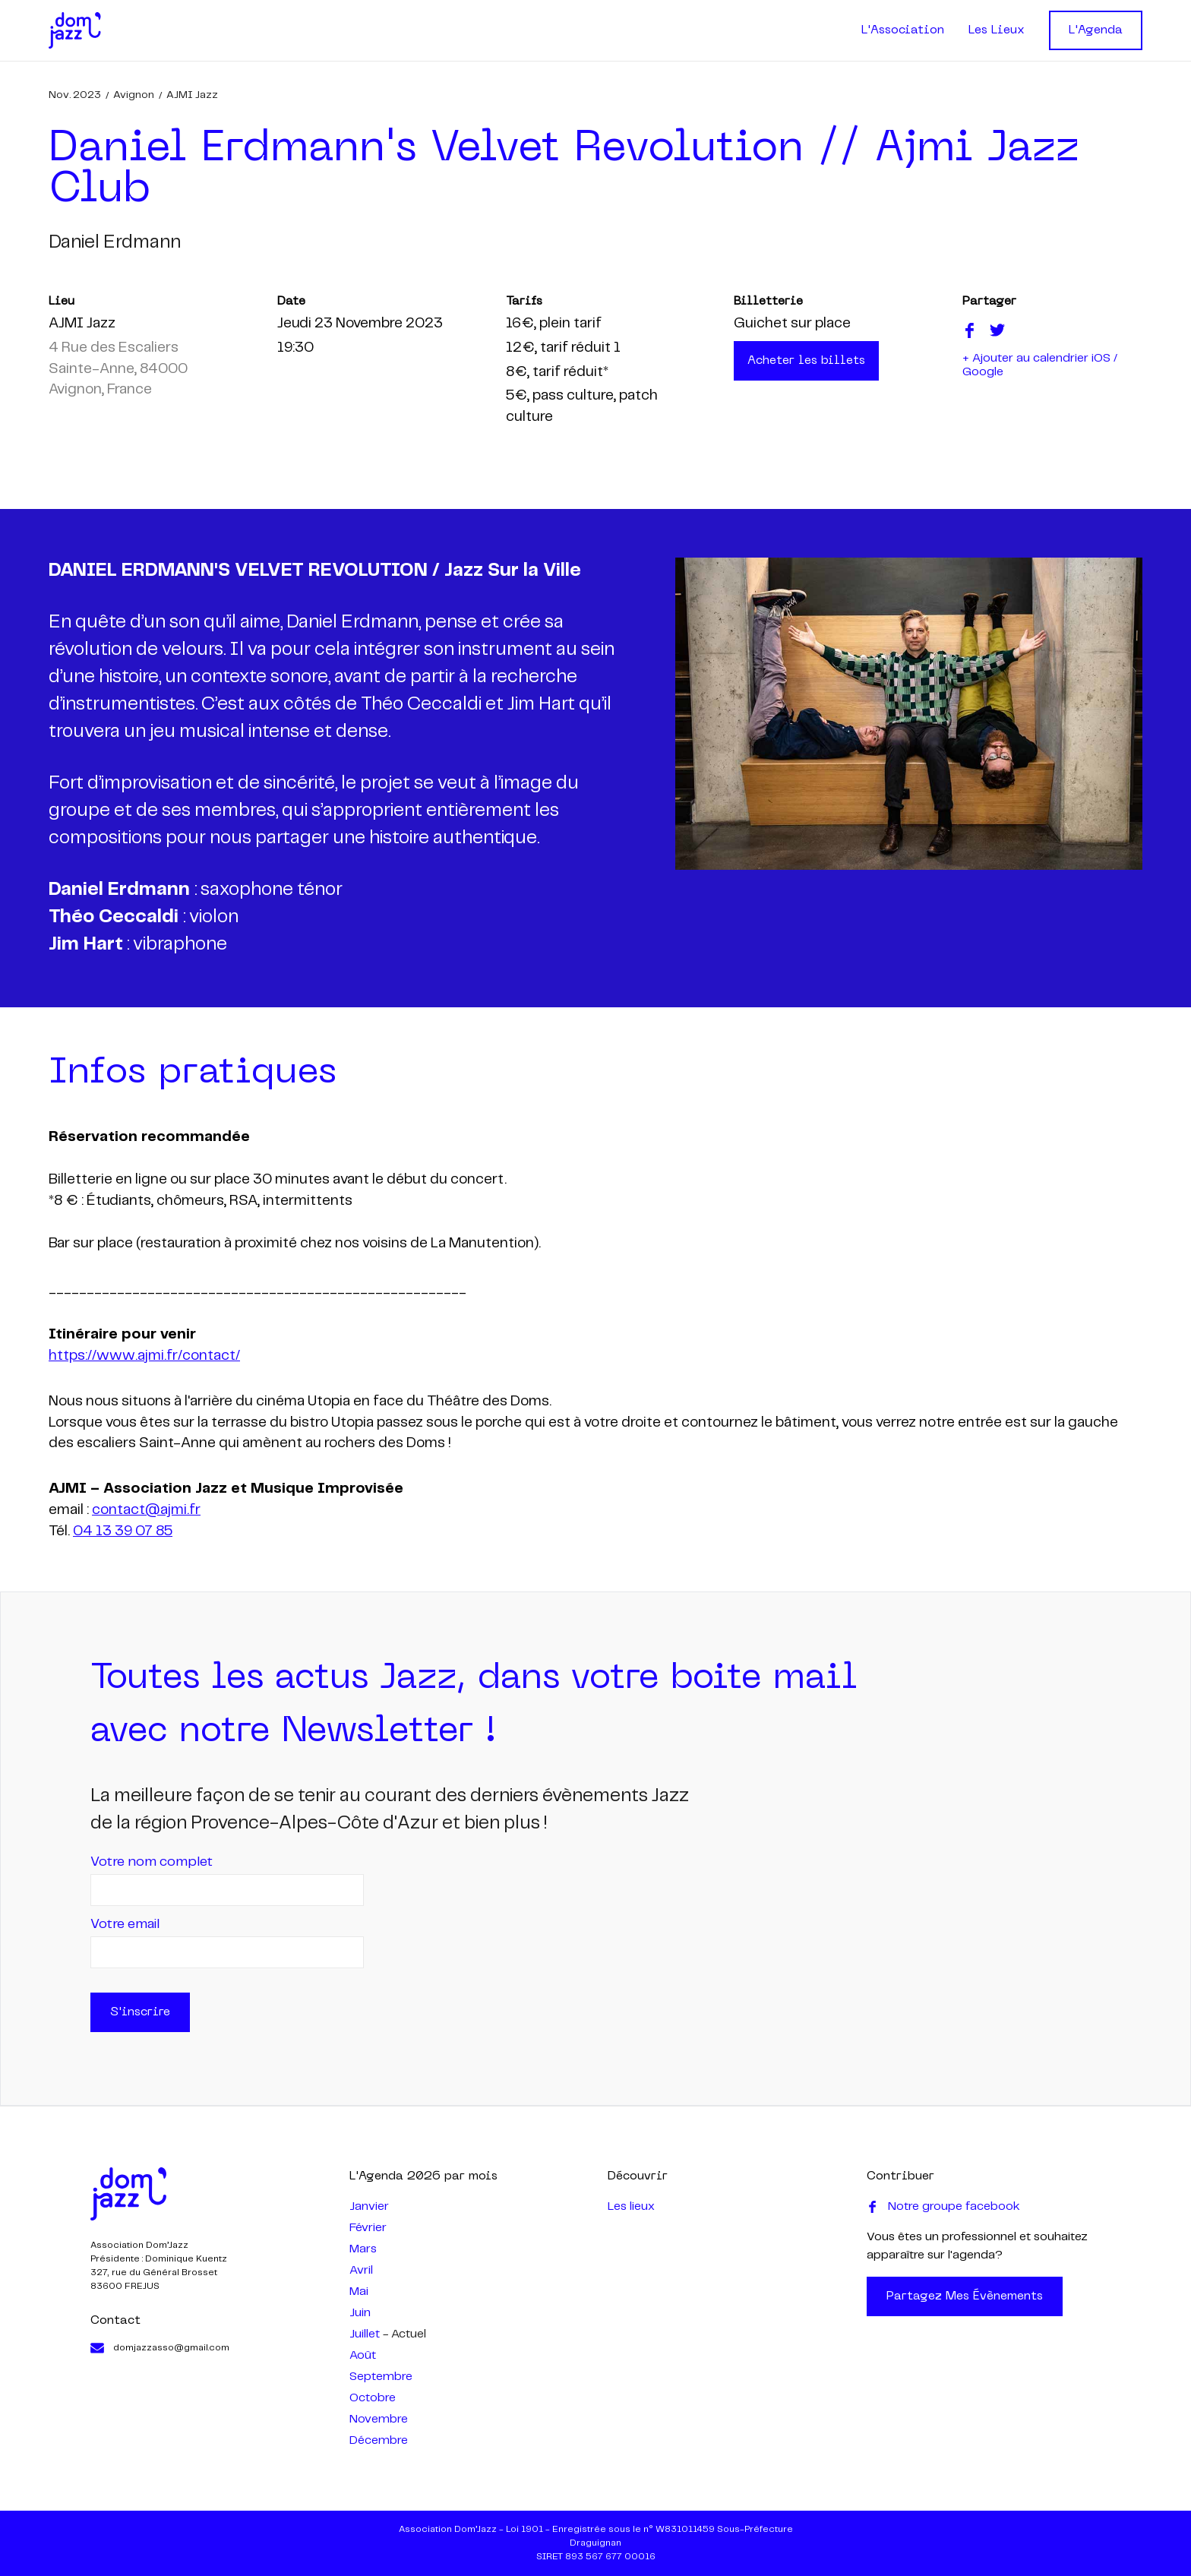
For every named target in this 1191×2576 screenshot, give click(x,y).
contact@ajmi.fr (146, 1510)
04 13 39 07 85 (122, 1531)
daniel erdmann (115, 242)
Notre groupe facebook (943, 2207)
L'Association (902, 30)
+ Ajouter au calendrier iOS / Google (1039, 365)
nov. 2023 (75, 95)
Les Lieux (996, 30)
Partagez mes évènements (964, 2296)
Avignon (133, 95)
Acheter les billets (806, 361)
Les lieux (631, 2206)
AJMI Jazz (192, 95)
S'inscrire (140, 2012)
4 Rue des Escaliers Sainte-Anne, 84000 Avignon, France (118, 369)
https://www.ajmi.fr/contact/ (144, 1356)
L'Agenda (1096, 30)
